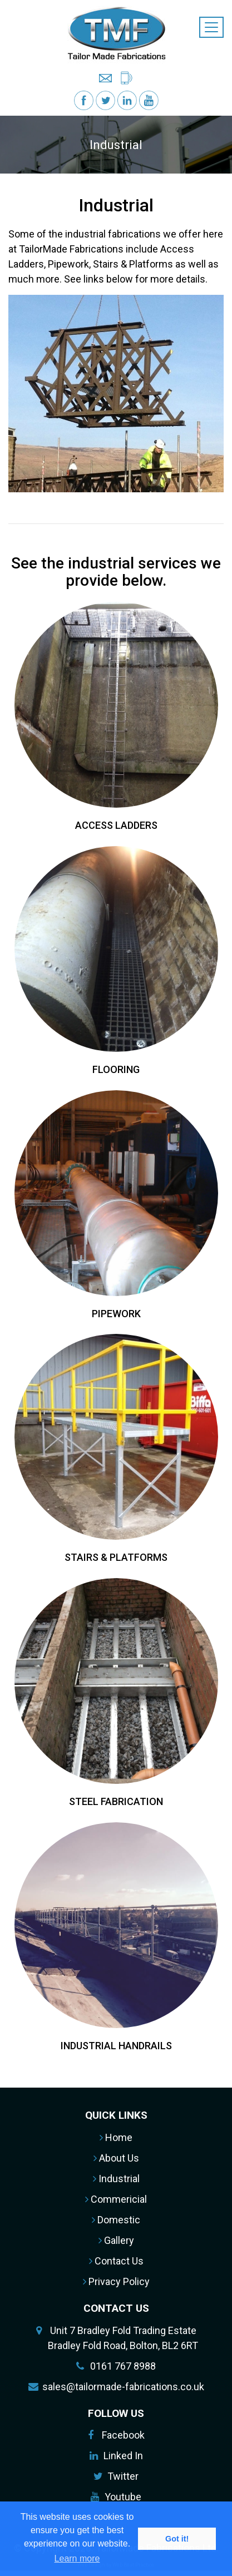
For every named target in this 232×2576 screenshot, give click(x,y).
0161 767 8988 (123, 2366)
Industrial (116, 2178)
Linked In (123, 2455)
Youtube (123, 2497)
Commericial (116, 2199)
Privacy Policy (116, 2281)
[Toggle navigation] (211, 27)
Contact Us (116, 2261)
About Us (116, 2158)
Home (116, 2137)
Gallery (116, 2240)
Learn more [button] (77, 2558)
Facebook (123, 2435)
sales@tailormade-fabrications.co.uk (123, 2386)
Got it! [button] (177, 2538)
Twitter (123, 2476)
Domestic (116, 2220)
